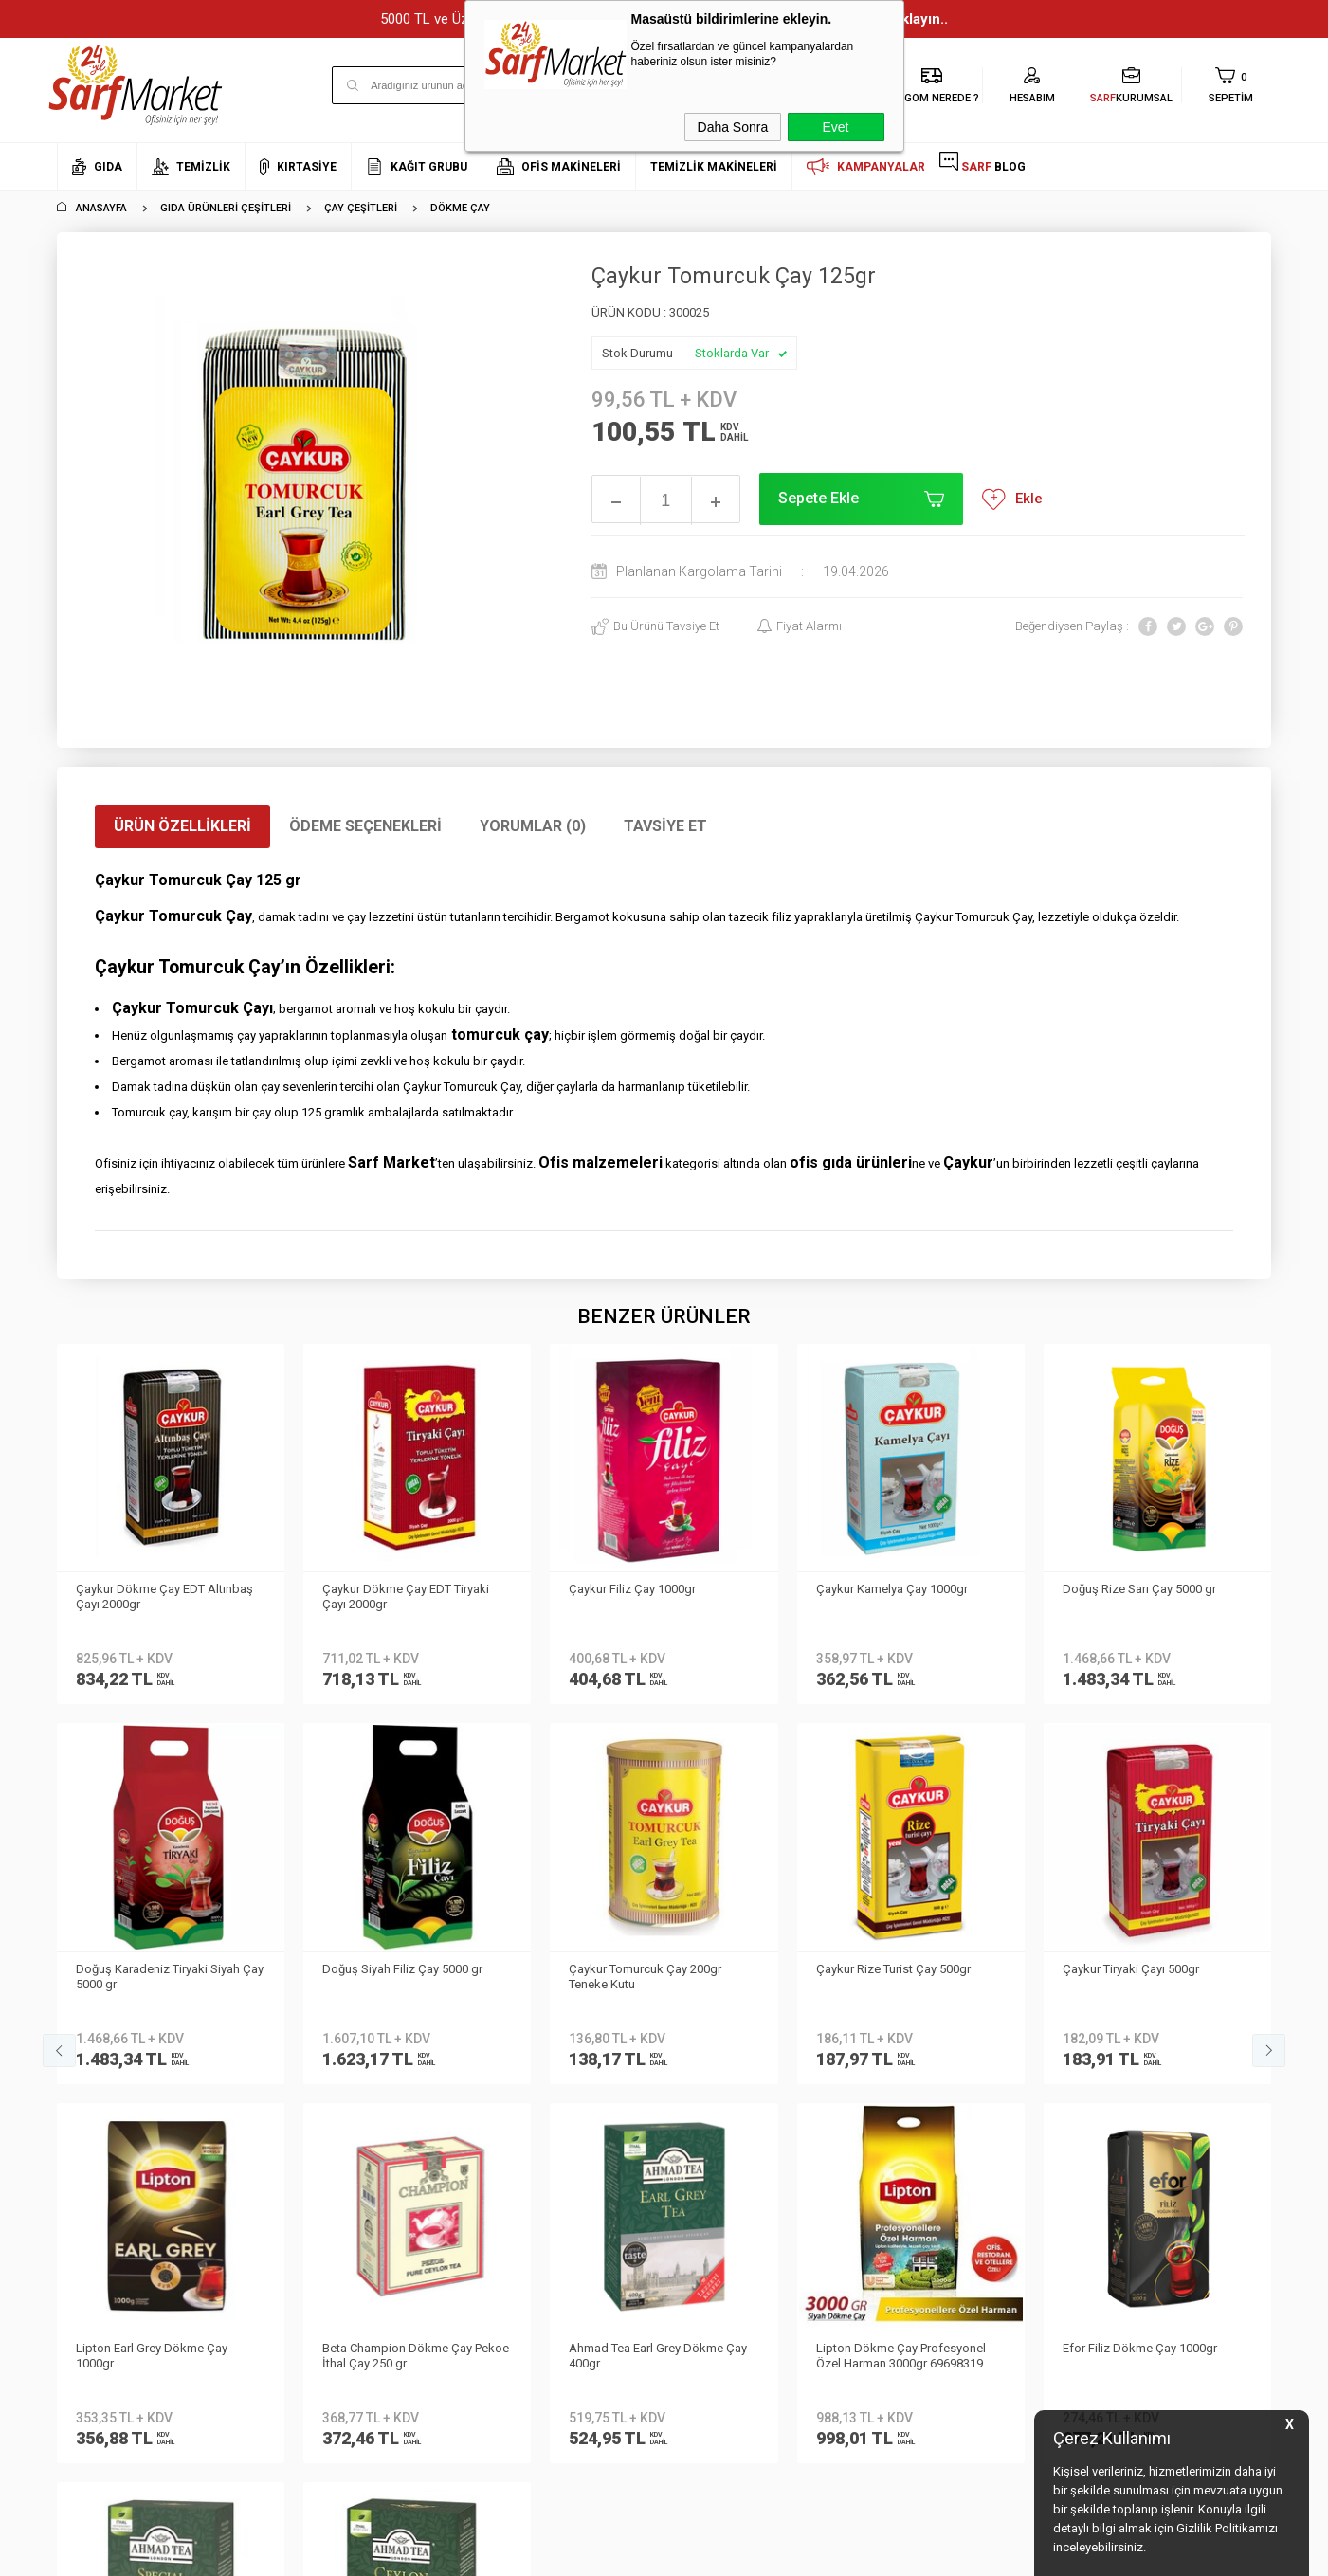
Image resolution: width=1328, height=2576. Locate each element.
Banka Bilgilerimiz (106, 2079)
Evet (835, 127)
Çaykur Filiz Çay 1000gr (385, 1589)
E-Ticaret (608, 2552)
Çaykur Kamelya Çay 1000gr (644, 1589)
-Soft (567, 2552)
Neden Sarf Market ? (111, 2050)
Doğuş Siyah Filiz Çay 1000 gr (1143, 1589)
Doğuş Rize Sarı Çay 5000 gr (893, 1589)
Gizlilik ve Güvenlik (311, 2163)
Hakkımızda (89, 2022)
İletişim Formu (94, 2107)
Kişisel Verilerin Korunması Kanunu (334, 2007)
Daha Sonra (733, 127)
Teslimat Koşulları (310, 2050)
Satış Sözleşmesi (309, 2107)
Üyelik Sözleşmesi (310, 2079)
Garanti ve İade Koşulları (329, 2135)
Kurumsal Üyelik (100, 1993)
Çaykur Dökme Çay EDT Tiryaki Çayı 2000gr (159, 1596)
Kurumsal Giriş (97, 2135)
